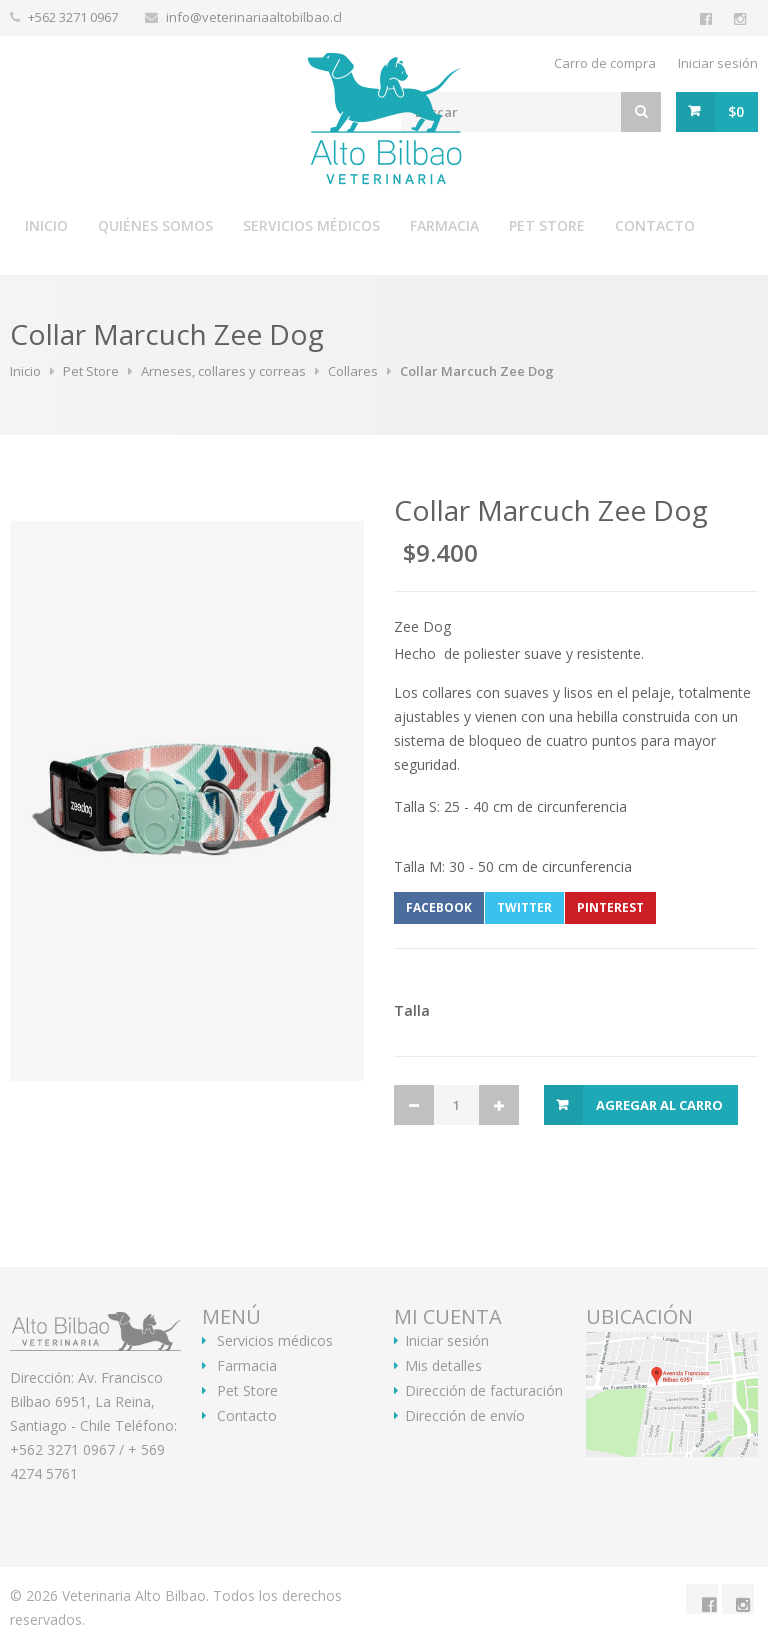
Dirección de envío (465, 1416)
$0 (736, 111)
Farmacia (444, 225)
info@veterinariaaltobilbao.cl (254, 17)
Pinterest (610, 907)
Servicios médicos (311, 225)
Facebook (439, 907)
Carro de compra (605, 63)
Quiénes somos (155, 225)
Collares (353, 371)
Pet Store (547, 225)
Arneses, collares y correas (223, 371)
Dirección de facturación (484, 1391)
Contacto (655, 225)
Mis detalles (443, 1366)
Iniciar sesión (718, 63)
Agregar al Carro (659, 1105)
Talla (412, 1010)
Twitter (524, 907)
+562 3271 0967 (74, 17)
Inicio (46, 225)
